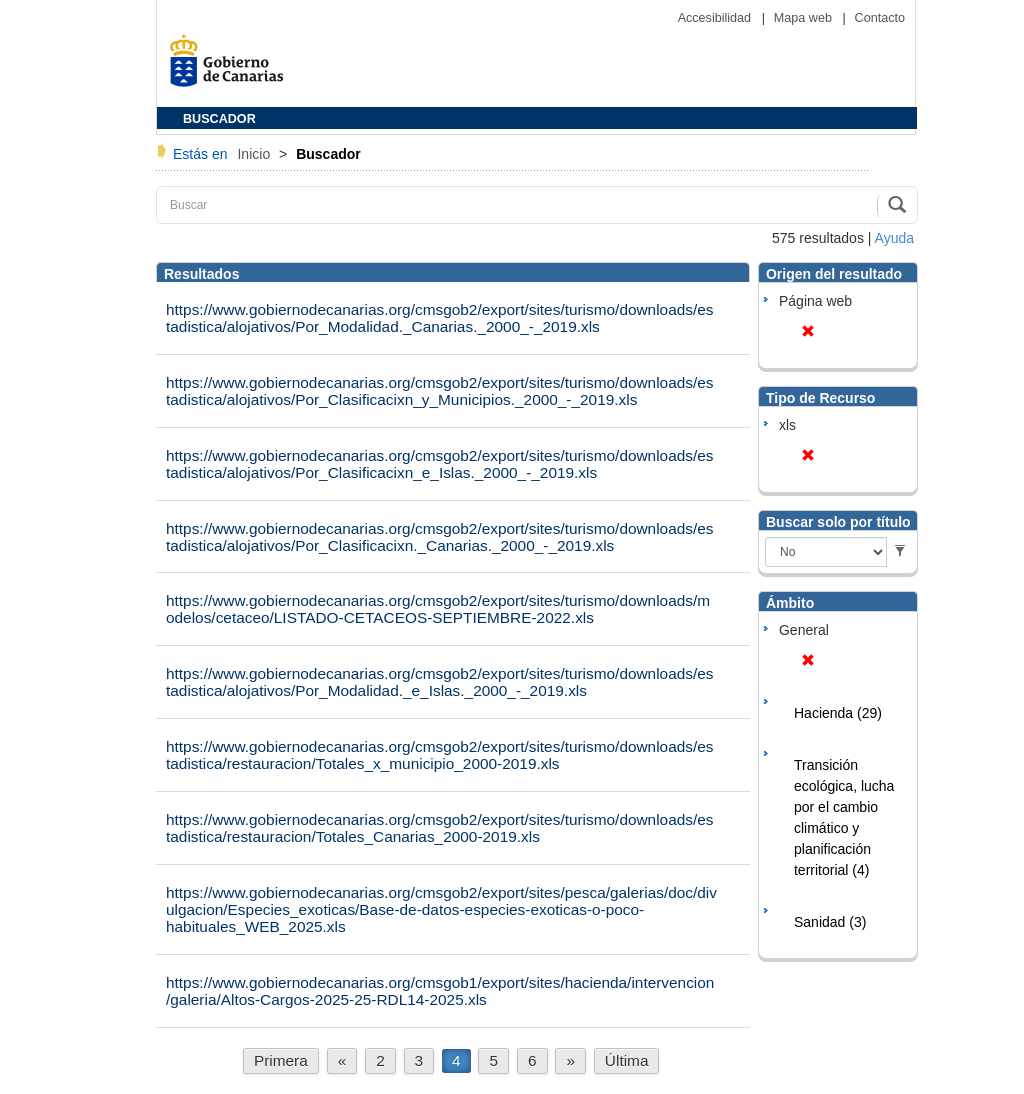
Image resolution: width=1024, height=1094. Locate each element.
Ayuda (894, 238)
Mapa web (805, 18)
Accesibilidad (716, 18)
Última (627, 1060)
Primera (281, 1060)
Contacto (880, 18)
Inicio (255, 154)
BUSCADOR (219, 119)
